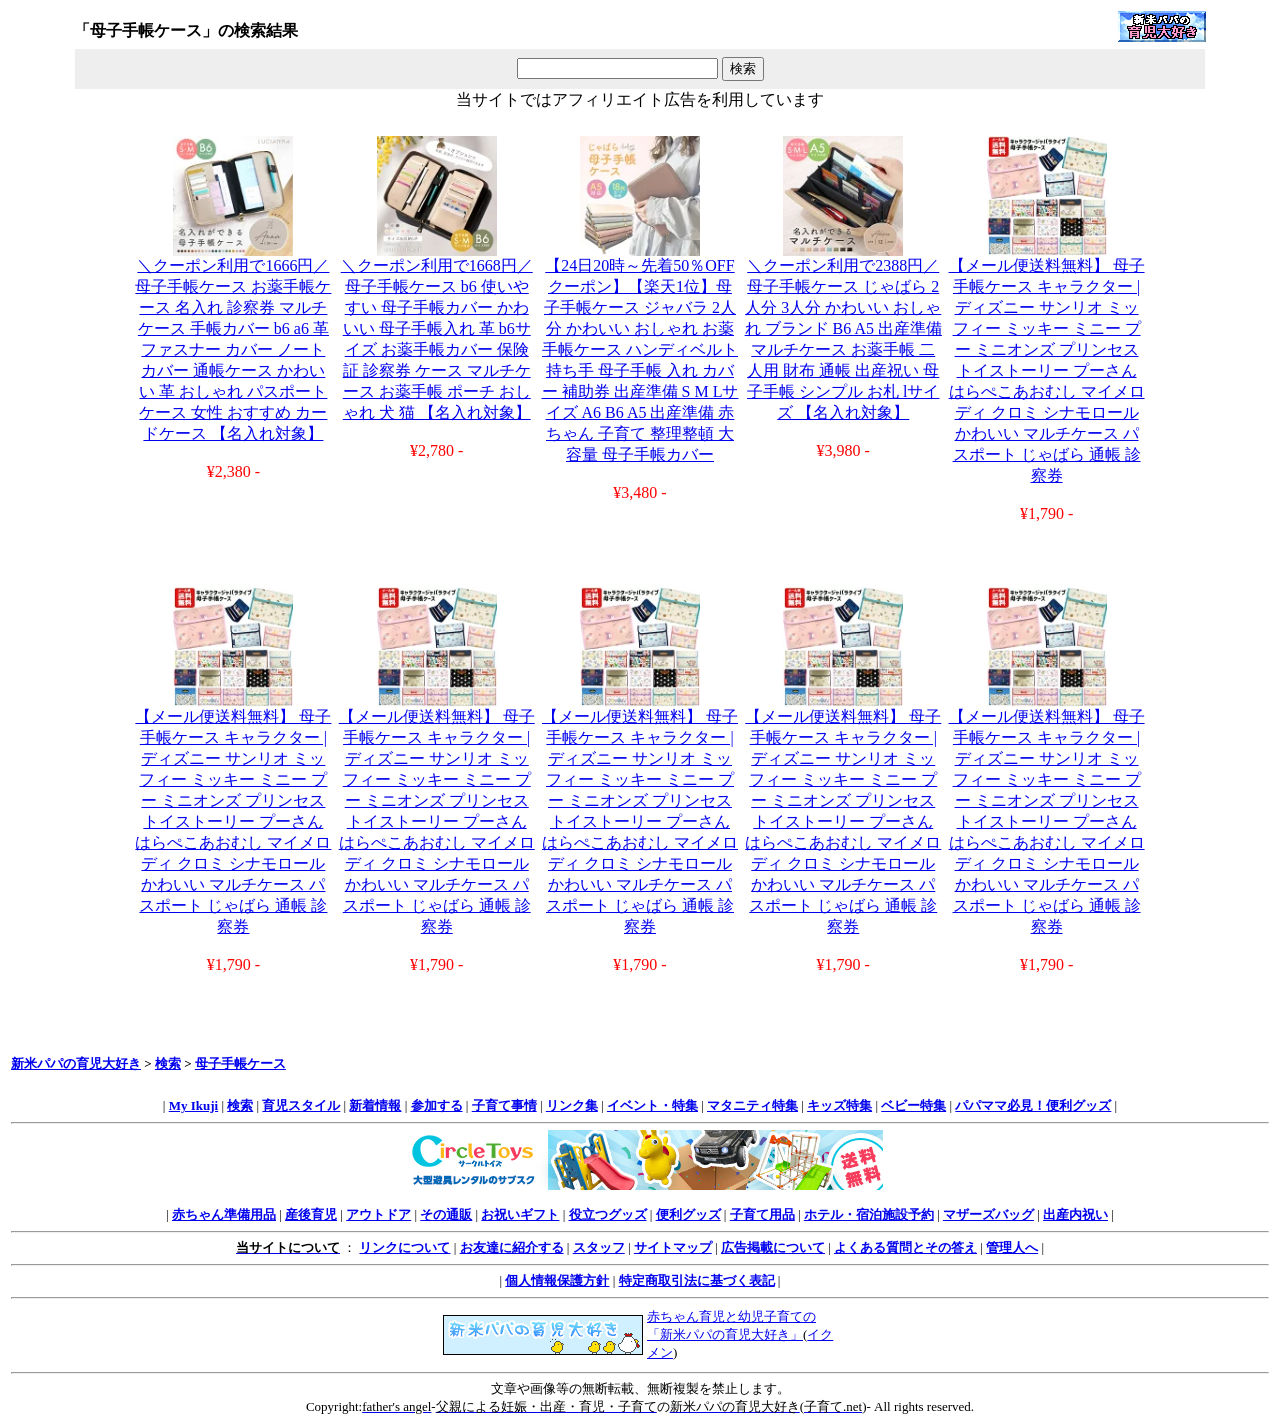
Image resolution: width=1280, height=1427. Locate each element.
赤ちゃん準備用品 (224, 1214)
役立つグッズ (608, 1214)
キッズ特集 (839, 1105)
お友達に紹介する (512, 1247)
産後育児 (311, 1214)
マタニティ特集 (752, 1105)
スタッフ (599, 1247)
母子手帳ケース (240, 1063)
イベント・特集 (652, 1105)
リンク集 (572, 1105)
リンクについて (404, 1247)
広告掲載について (773, 1247)
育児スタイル (301, 1105)
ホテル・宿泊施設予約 (869, 1214)
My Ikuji (193, 1105)
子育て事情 (504, 1105)
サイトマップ (673, 1247)
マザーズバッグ (988, 1214)
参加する (437, 1105)
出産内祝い (1075, 1214)
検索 (168, 1063)
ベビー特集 (913, 1105)
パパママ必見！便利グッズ (1033, 1105)
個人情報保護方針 (557, 1280)
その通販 (446, 1214)
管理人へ (1012, 1247)
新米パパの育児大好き (76, 1063)
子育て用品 (762, 1214)
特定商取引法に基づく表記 (697, 1280)
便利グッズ (688, 1214)
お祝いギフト (520, 1214)
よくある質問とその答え (905, 1247)
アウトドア (378, 1214)
